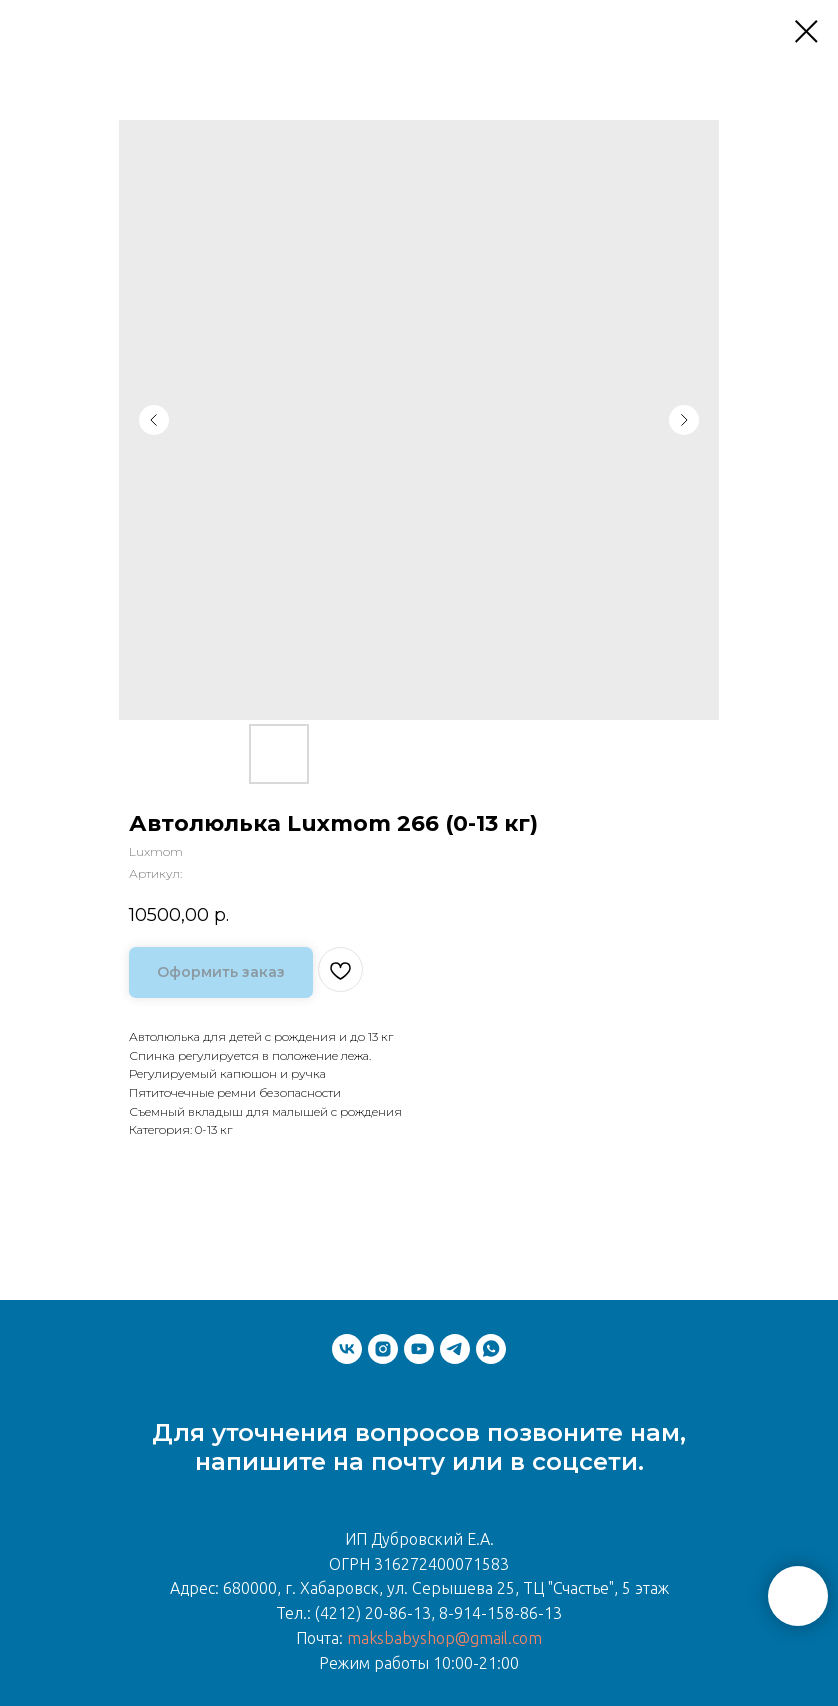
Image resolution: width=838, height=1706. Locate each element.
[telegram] (455, 1349)
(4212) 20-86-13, (375, 1613)
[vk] (347, 1349)
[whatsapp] (491, 1349)
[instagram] (383, 1349)
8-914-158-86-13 (500, 1613)
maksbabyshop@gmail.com (444, 1638)
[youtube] (419, 1349)
